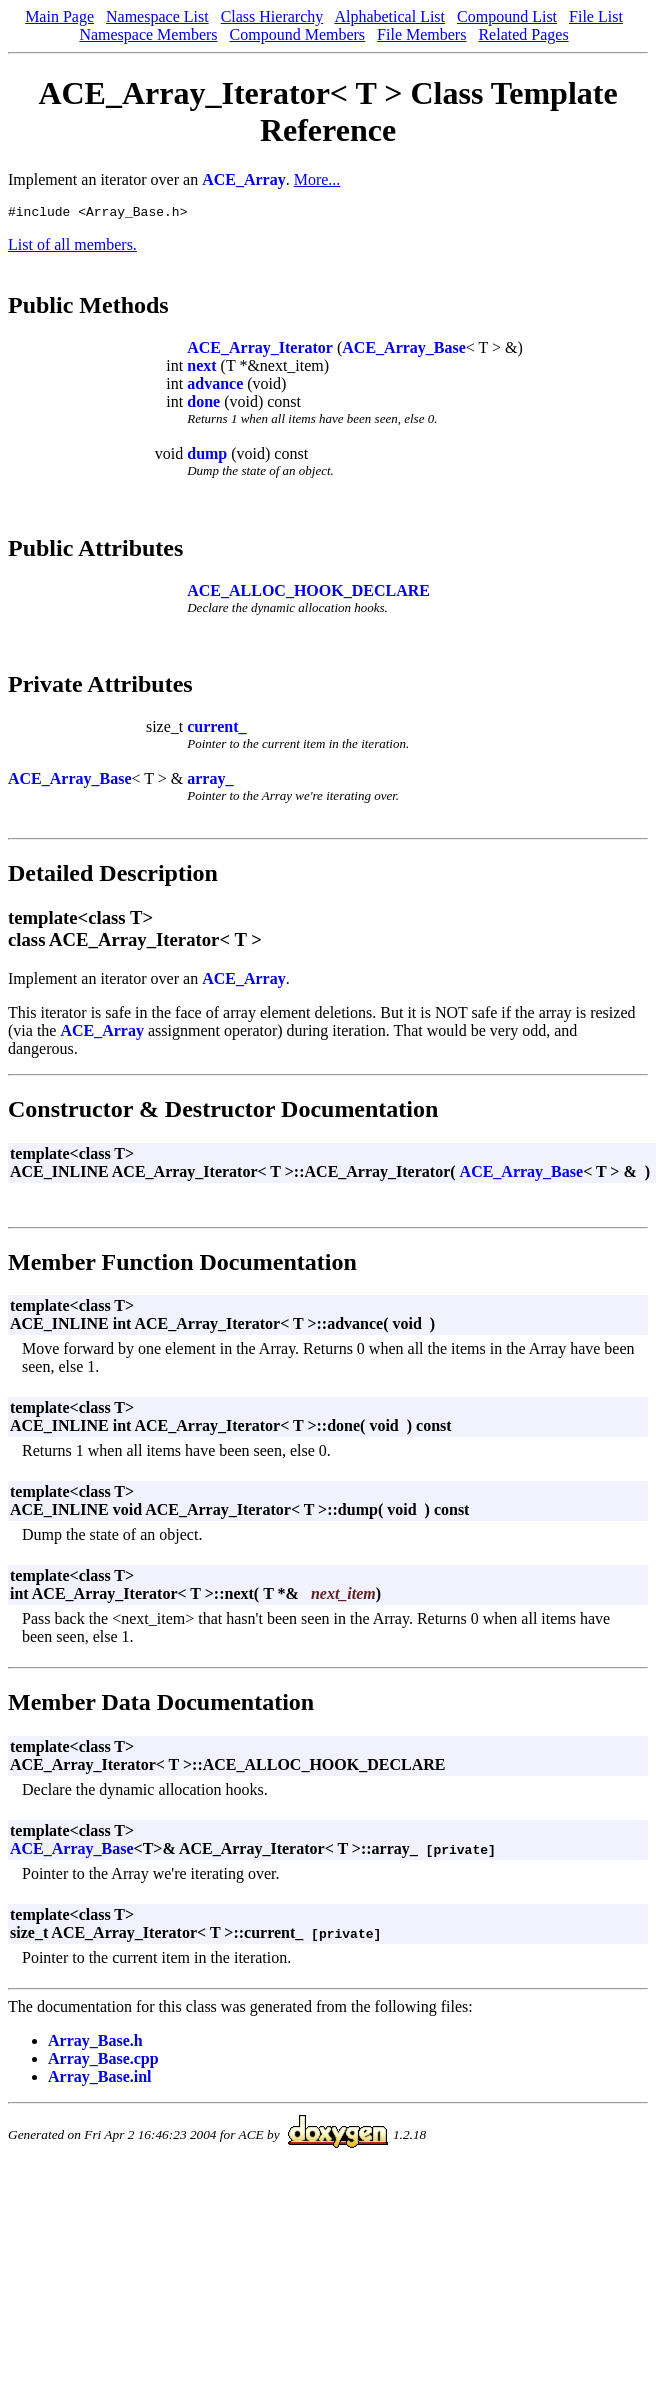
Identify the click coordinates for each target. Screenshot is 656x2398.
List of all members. (72, 247)
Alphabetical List (389, 16)
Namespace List (157, 16)
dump (207, 456)
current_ (216, 729)
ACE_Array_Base (404, 350)
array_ (210, 781)
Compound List (507, 16)
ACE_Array (244, 179)
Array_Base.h (95, 2043)
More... (317, 179)
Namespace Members (148, 34)
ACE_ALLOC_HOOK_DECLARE (308, 593)
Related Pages (523, 34)
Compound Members (298, 34)
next (201, 368)
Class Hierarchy (272, 16)
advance (215, 386)
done (203, 404)
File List (596, 16)
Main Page (59, 16)
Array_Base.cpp (103, 2061)
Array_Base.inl (100, 2079)
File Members (421, 34)
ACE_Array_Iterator (260, 350)
